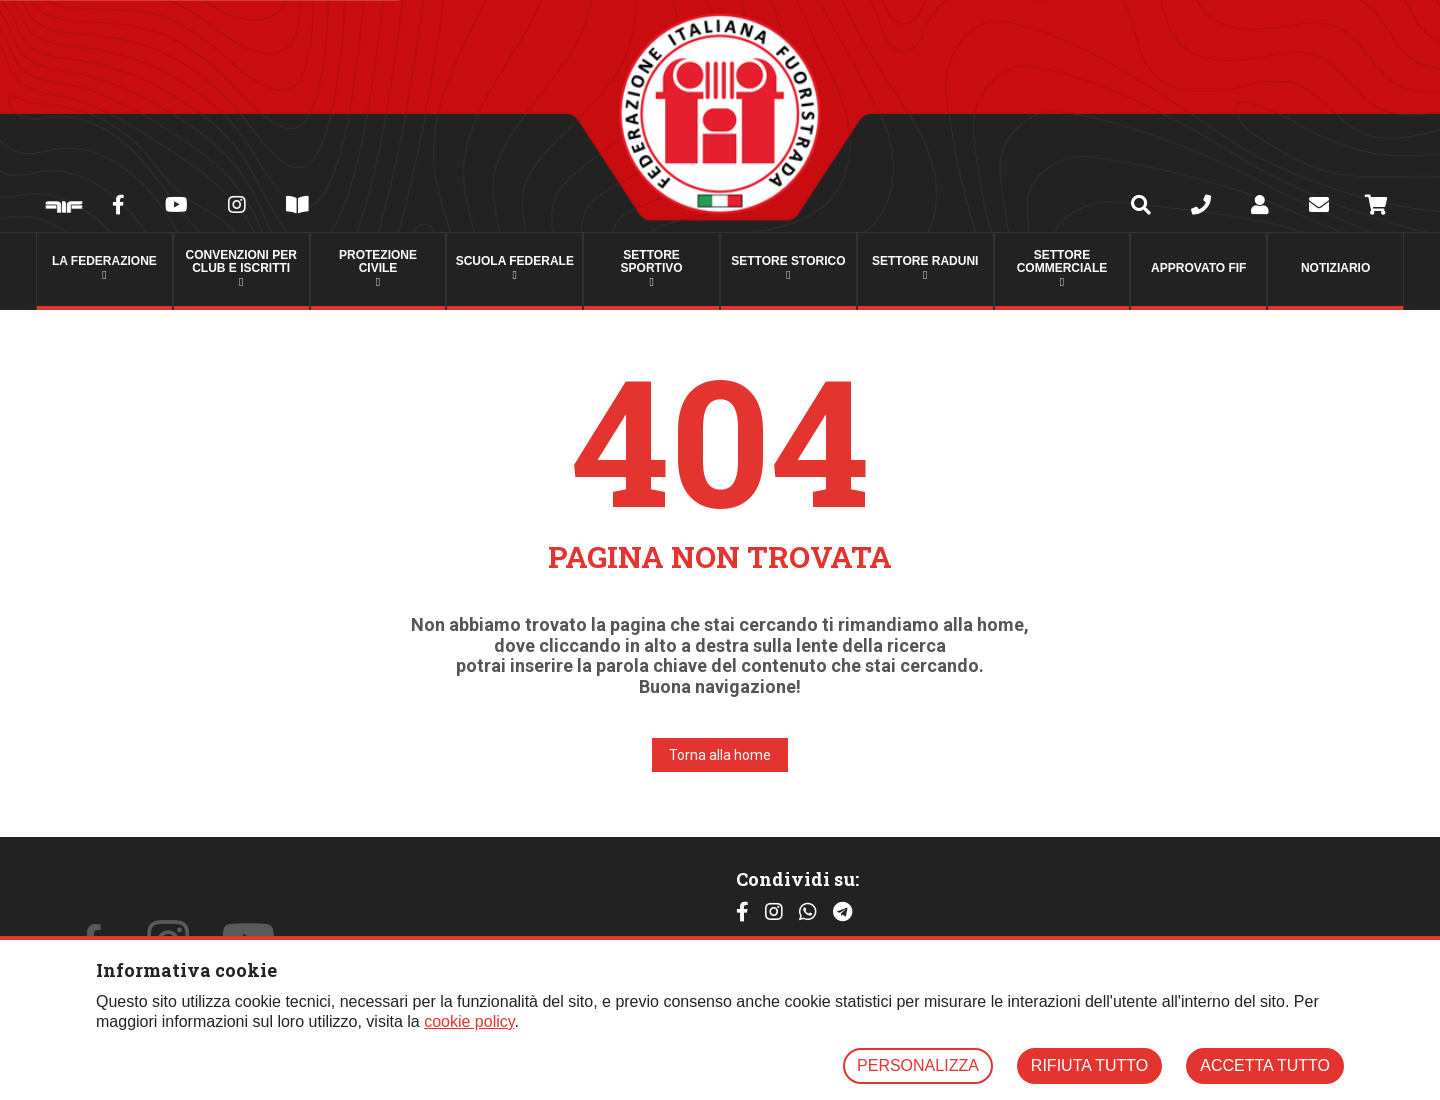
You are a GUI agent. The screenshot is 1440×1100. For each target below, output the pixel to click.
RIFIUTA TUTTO (1089, 1065)
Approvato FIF (1198, 268)
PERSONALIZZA (918, 1065)
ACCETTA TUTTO (1265, 1065)
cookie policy (469, 1021)
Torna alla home (720, 755)
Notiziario (1335, 268)
